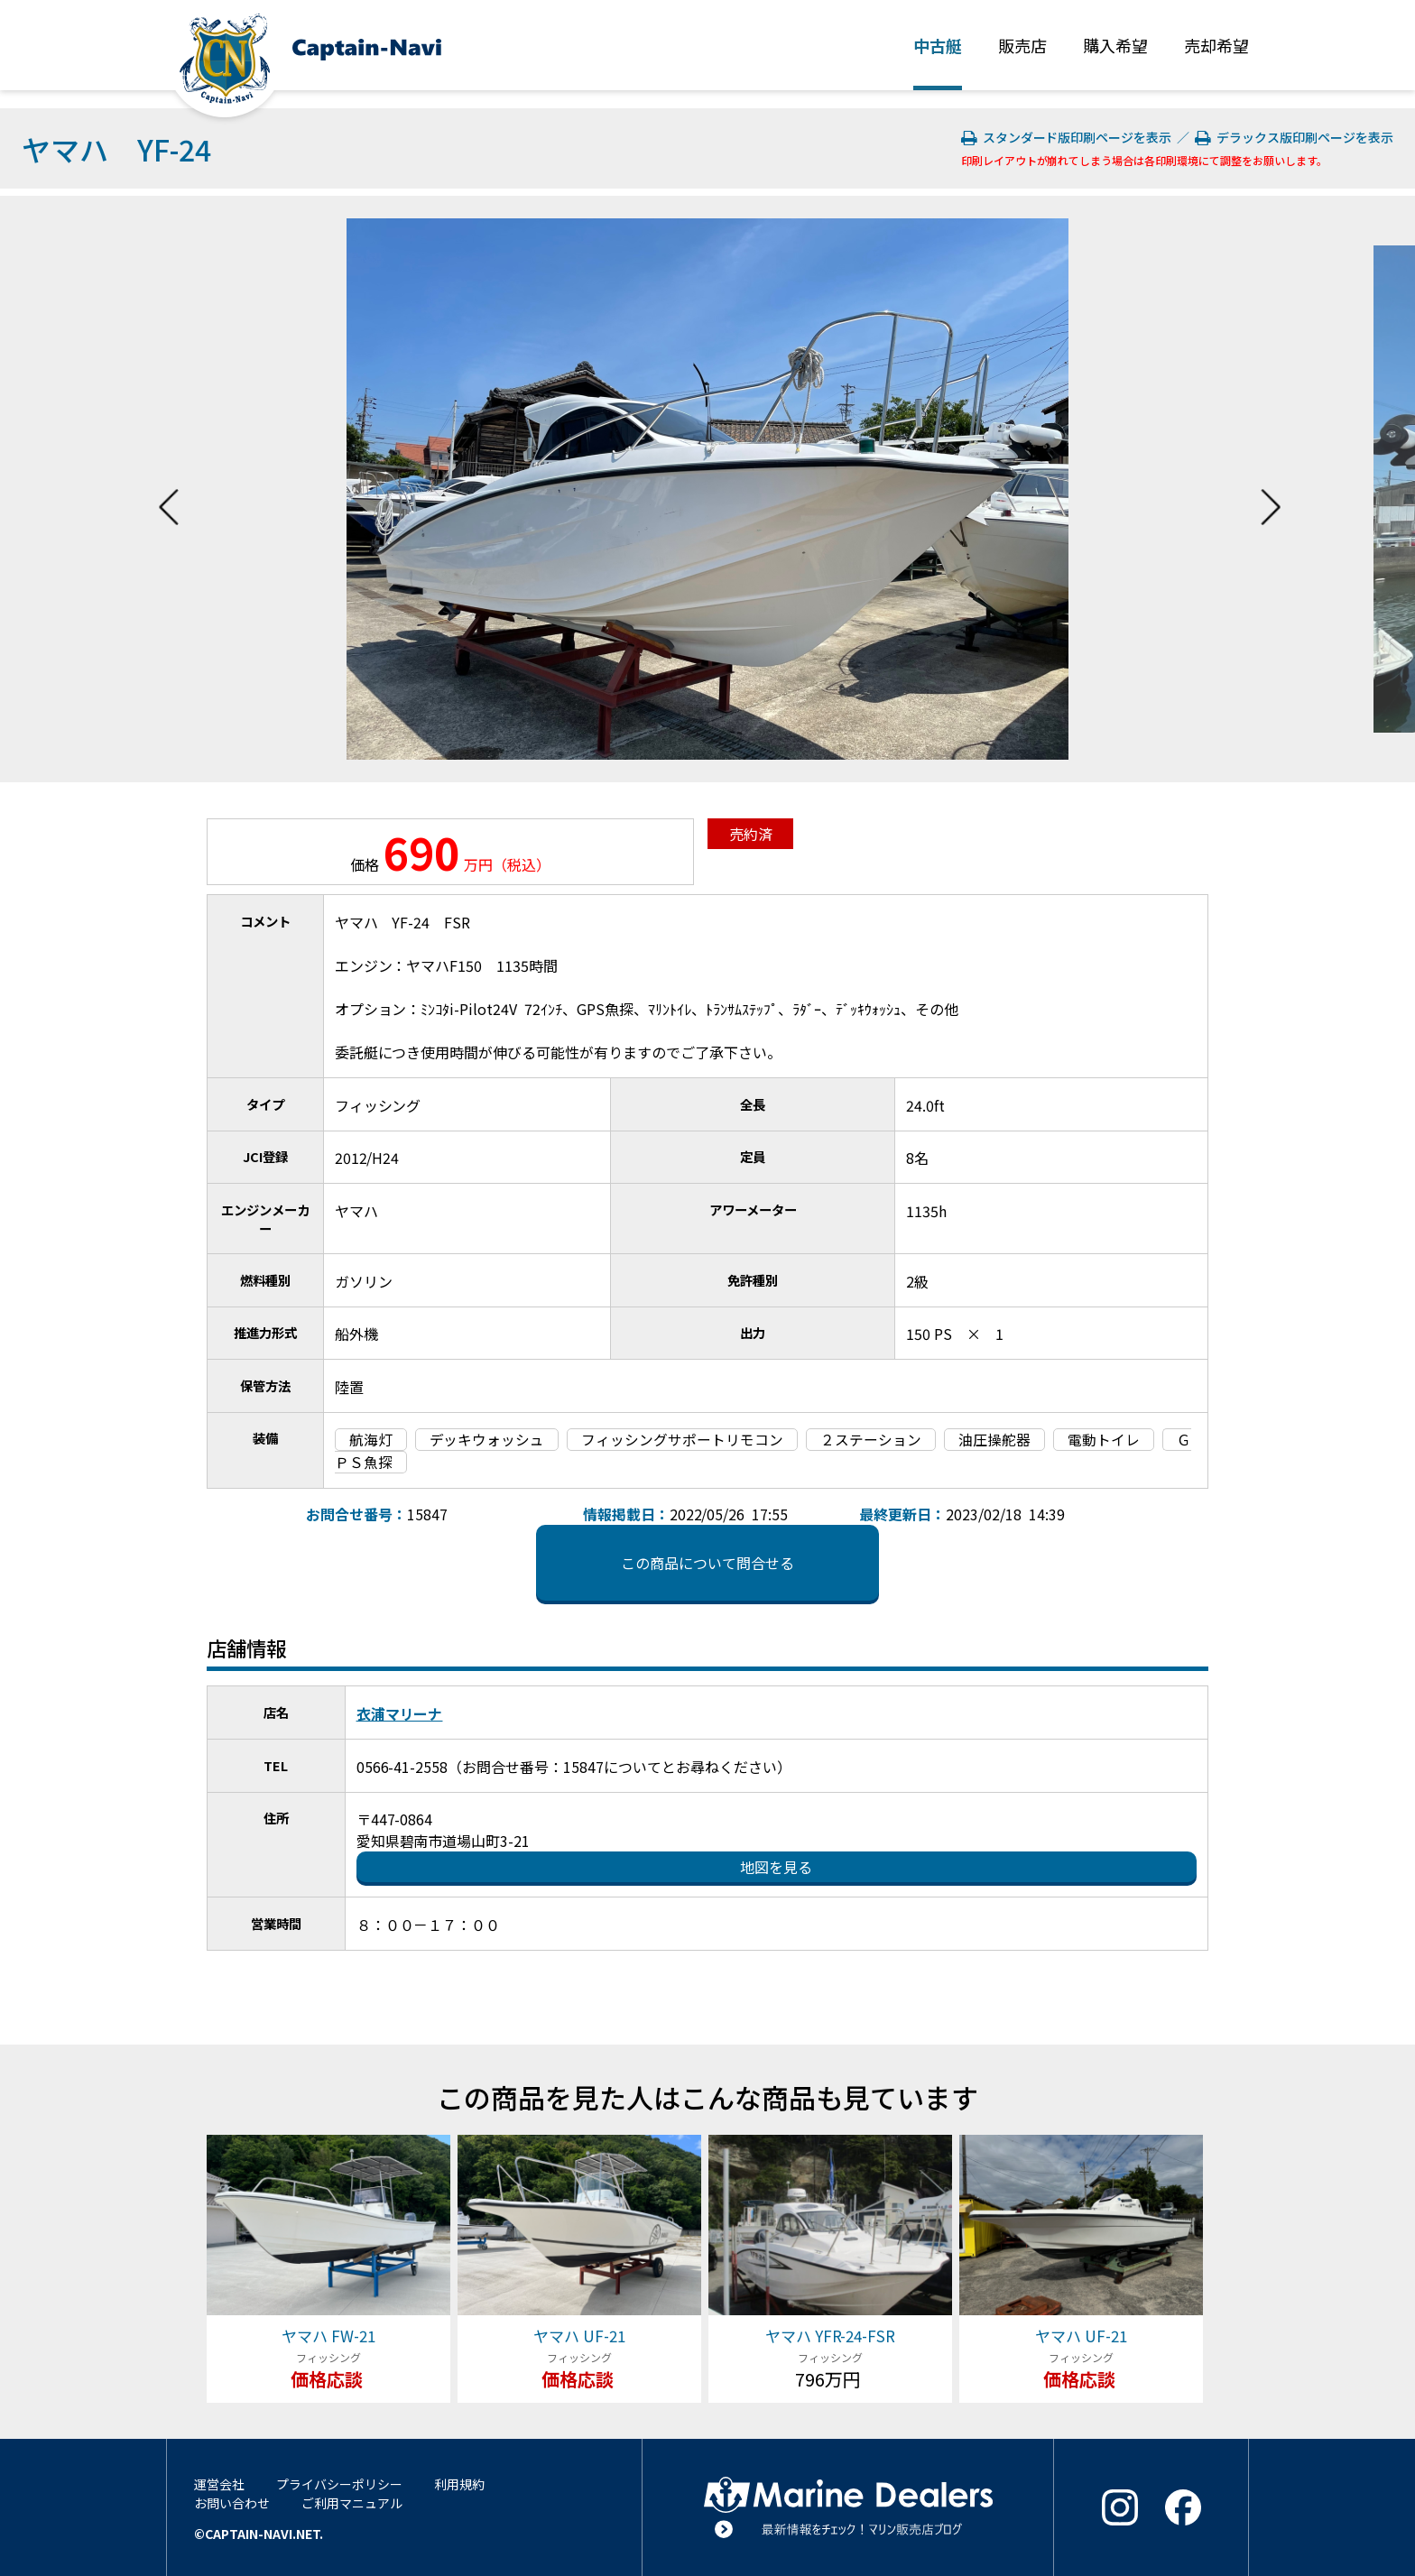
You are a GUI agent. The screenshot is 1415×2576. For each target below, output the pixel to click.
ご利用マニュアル (351, 2503)
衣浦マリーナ (399, 1713)
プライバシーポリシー (339, 2484)
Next (1271, 489)
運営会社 (219, 2484)
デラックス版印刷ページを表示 (1294, 137)
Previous (169, 489)
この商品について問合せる (707, 1563)
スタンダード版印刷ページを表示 (1068, 137)
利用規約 (459, 2484)
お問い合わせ (232, 2503)
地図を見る (776, 1867)
